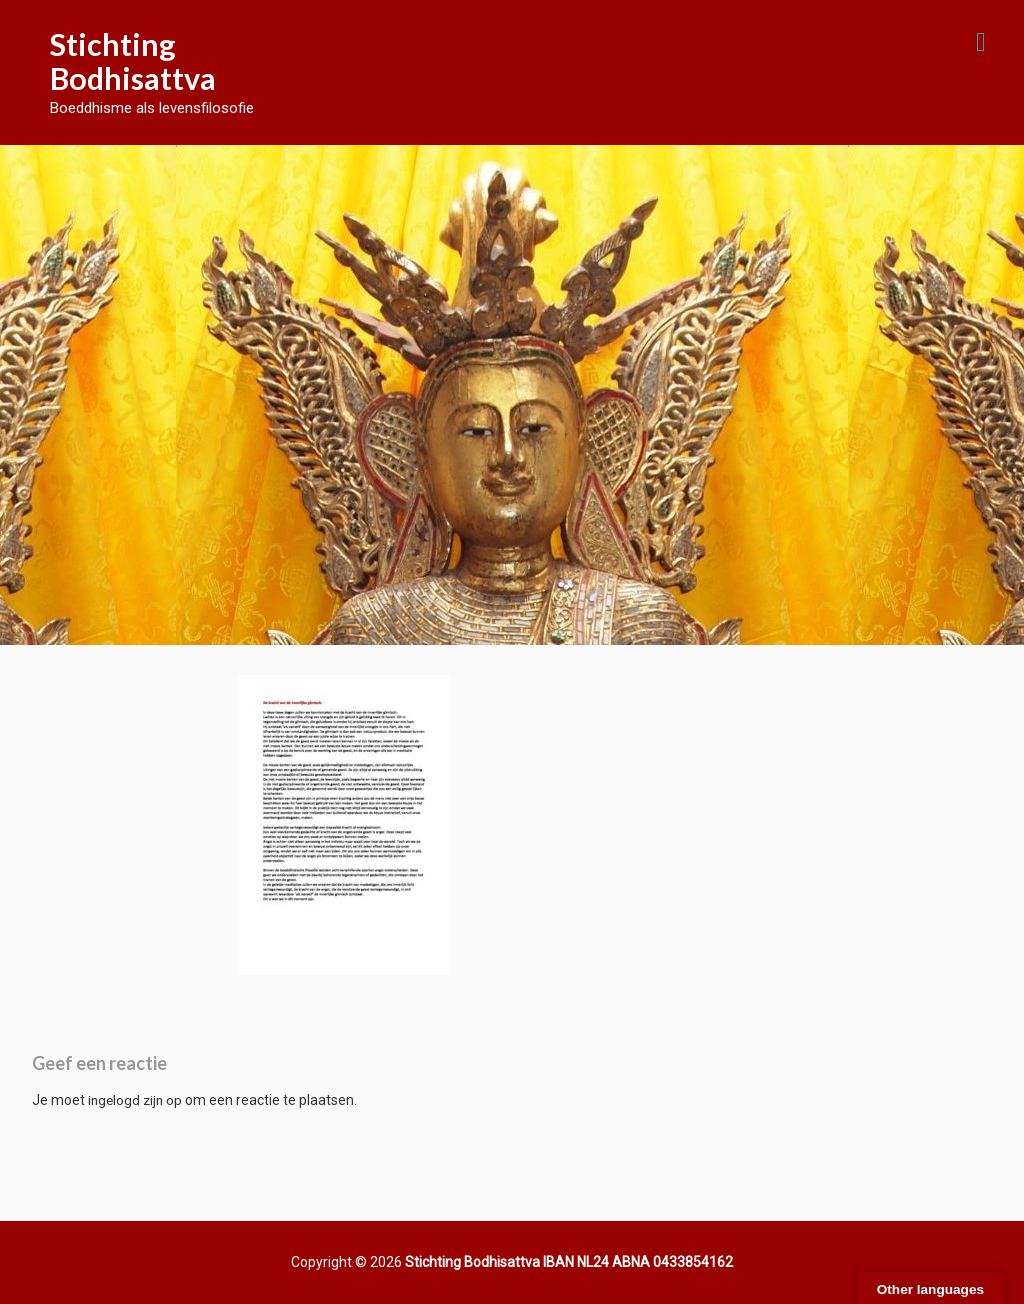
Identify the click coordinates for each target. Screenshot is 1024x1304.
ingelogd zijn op (135, 1100)
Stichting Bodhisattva (133, 61)
